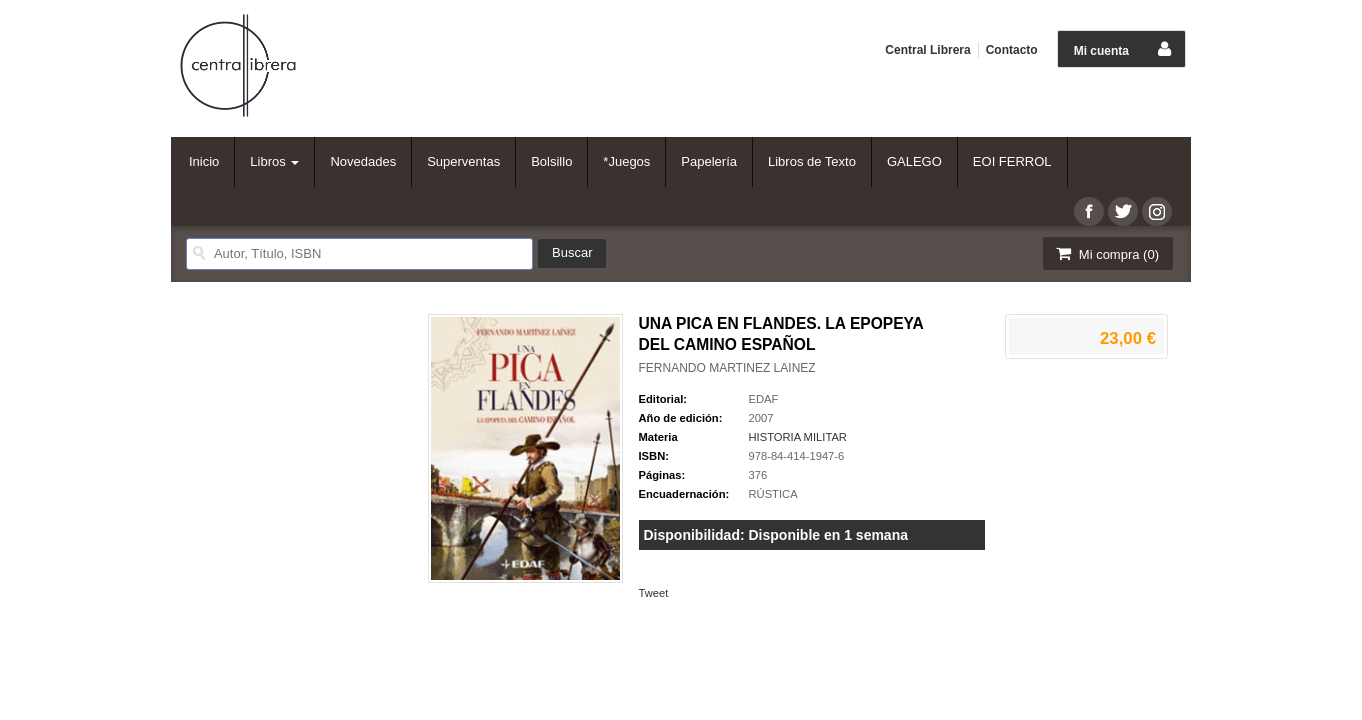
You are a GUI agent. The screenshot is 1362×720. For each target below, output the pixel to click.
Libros (274, 161)
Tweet (654, 593)
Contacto (1012, 50)
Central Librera (927, 50)
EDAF (764, 399)
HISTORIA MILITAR (798, 437)
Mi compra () (1106, 253)
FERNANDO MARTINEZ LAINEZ (727, 368)
